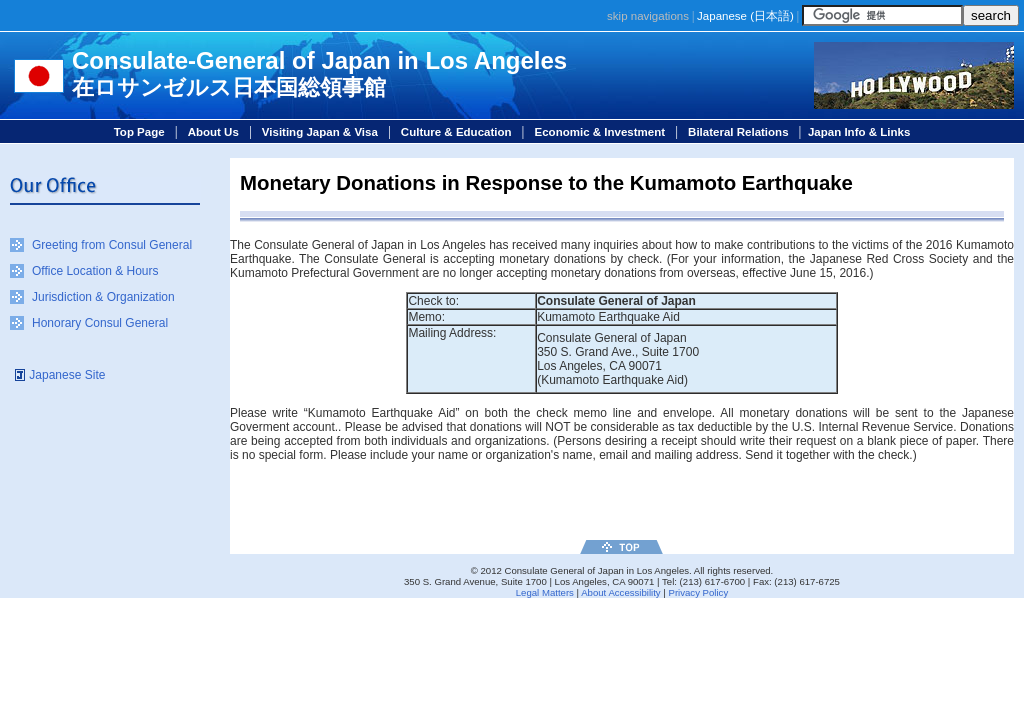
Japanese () (745, 16)
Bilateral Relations (738, 132)
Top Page (139, 132)
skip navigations (648, 16)
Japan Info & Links (859, 132)
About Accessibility (620, 592)
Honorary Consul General (100, 323)
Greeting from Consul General (112, 245)
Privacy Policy (698, 592)
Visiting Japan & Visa (320, 132)
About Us (213, 132)
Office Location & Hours (95, 271)
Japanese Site (67, 375)
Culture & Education (456, 132)
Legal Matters (545, 592)
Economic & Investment (600, 132)
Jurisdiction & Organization (103, 297)
